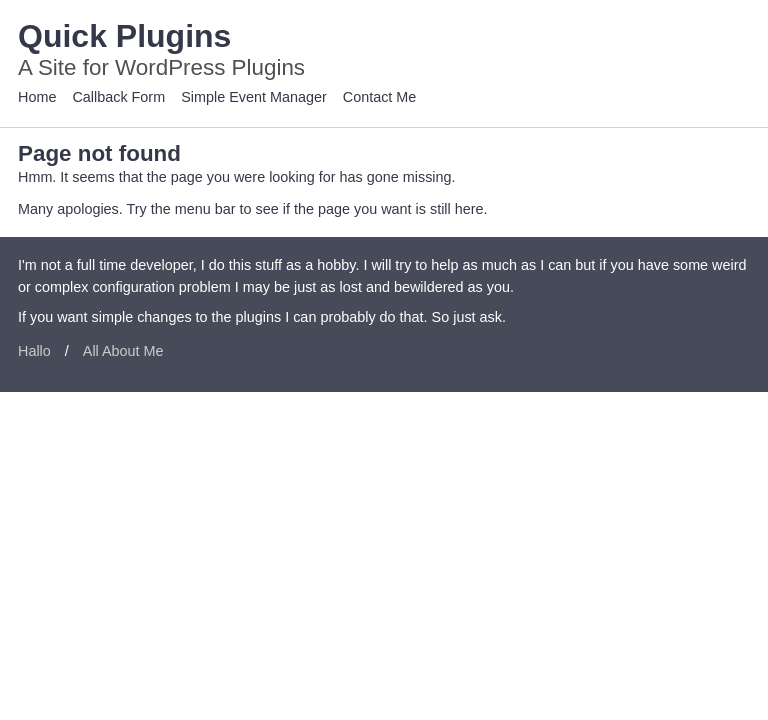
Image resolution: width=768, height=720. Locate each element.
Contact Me (380, 97)
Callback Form (118, 97)
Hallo (34, 351)
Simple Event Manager (254, 97)
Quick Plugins (124, 36)
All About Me (123, 351)
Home (37, 97)
